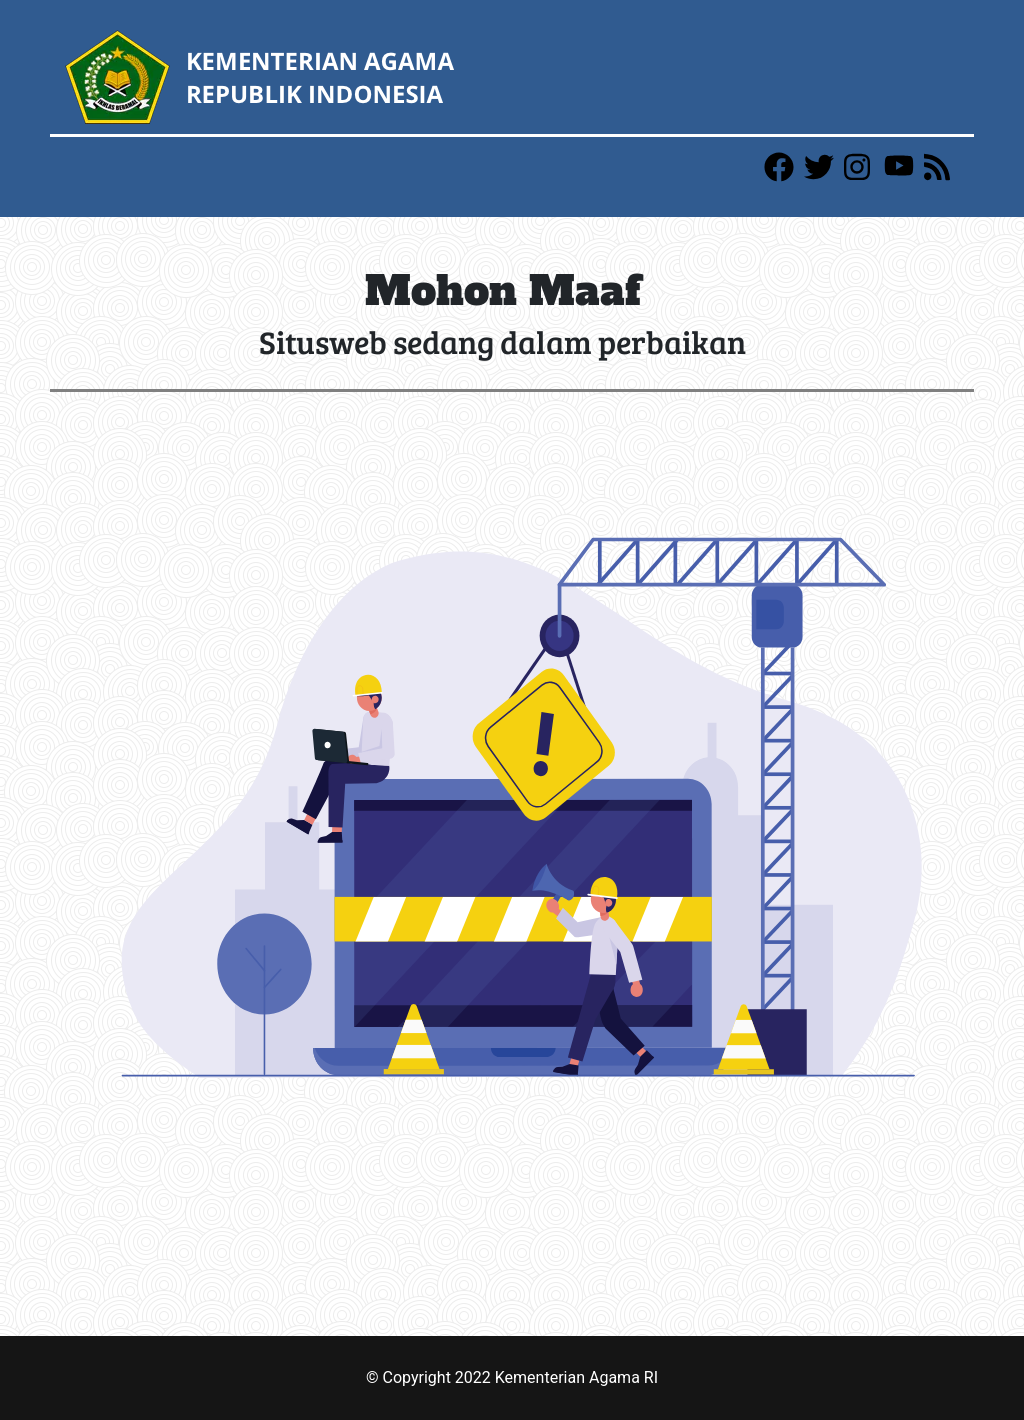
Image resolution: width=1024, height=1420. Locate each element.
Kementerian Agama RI (576, 1377)
